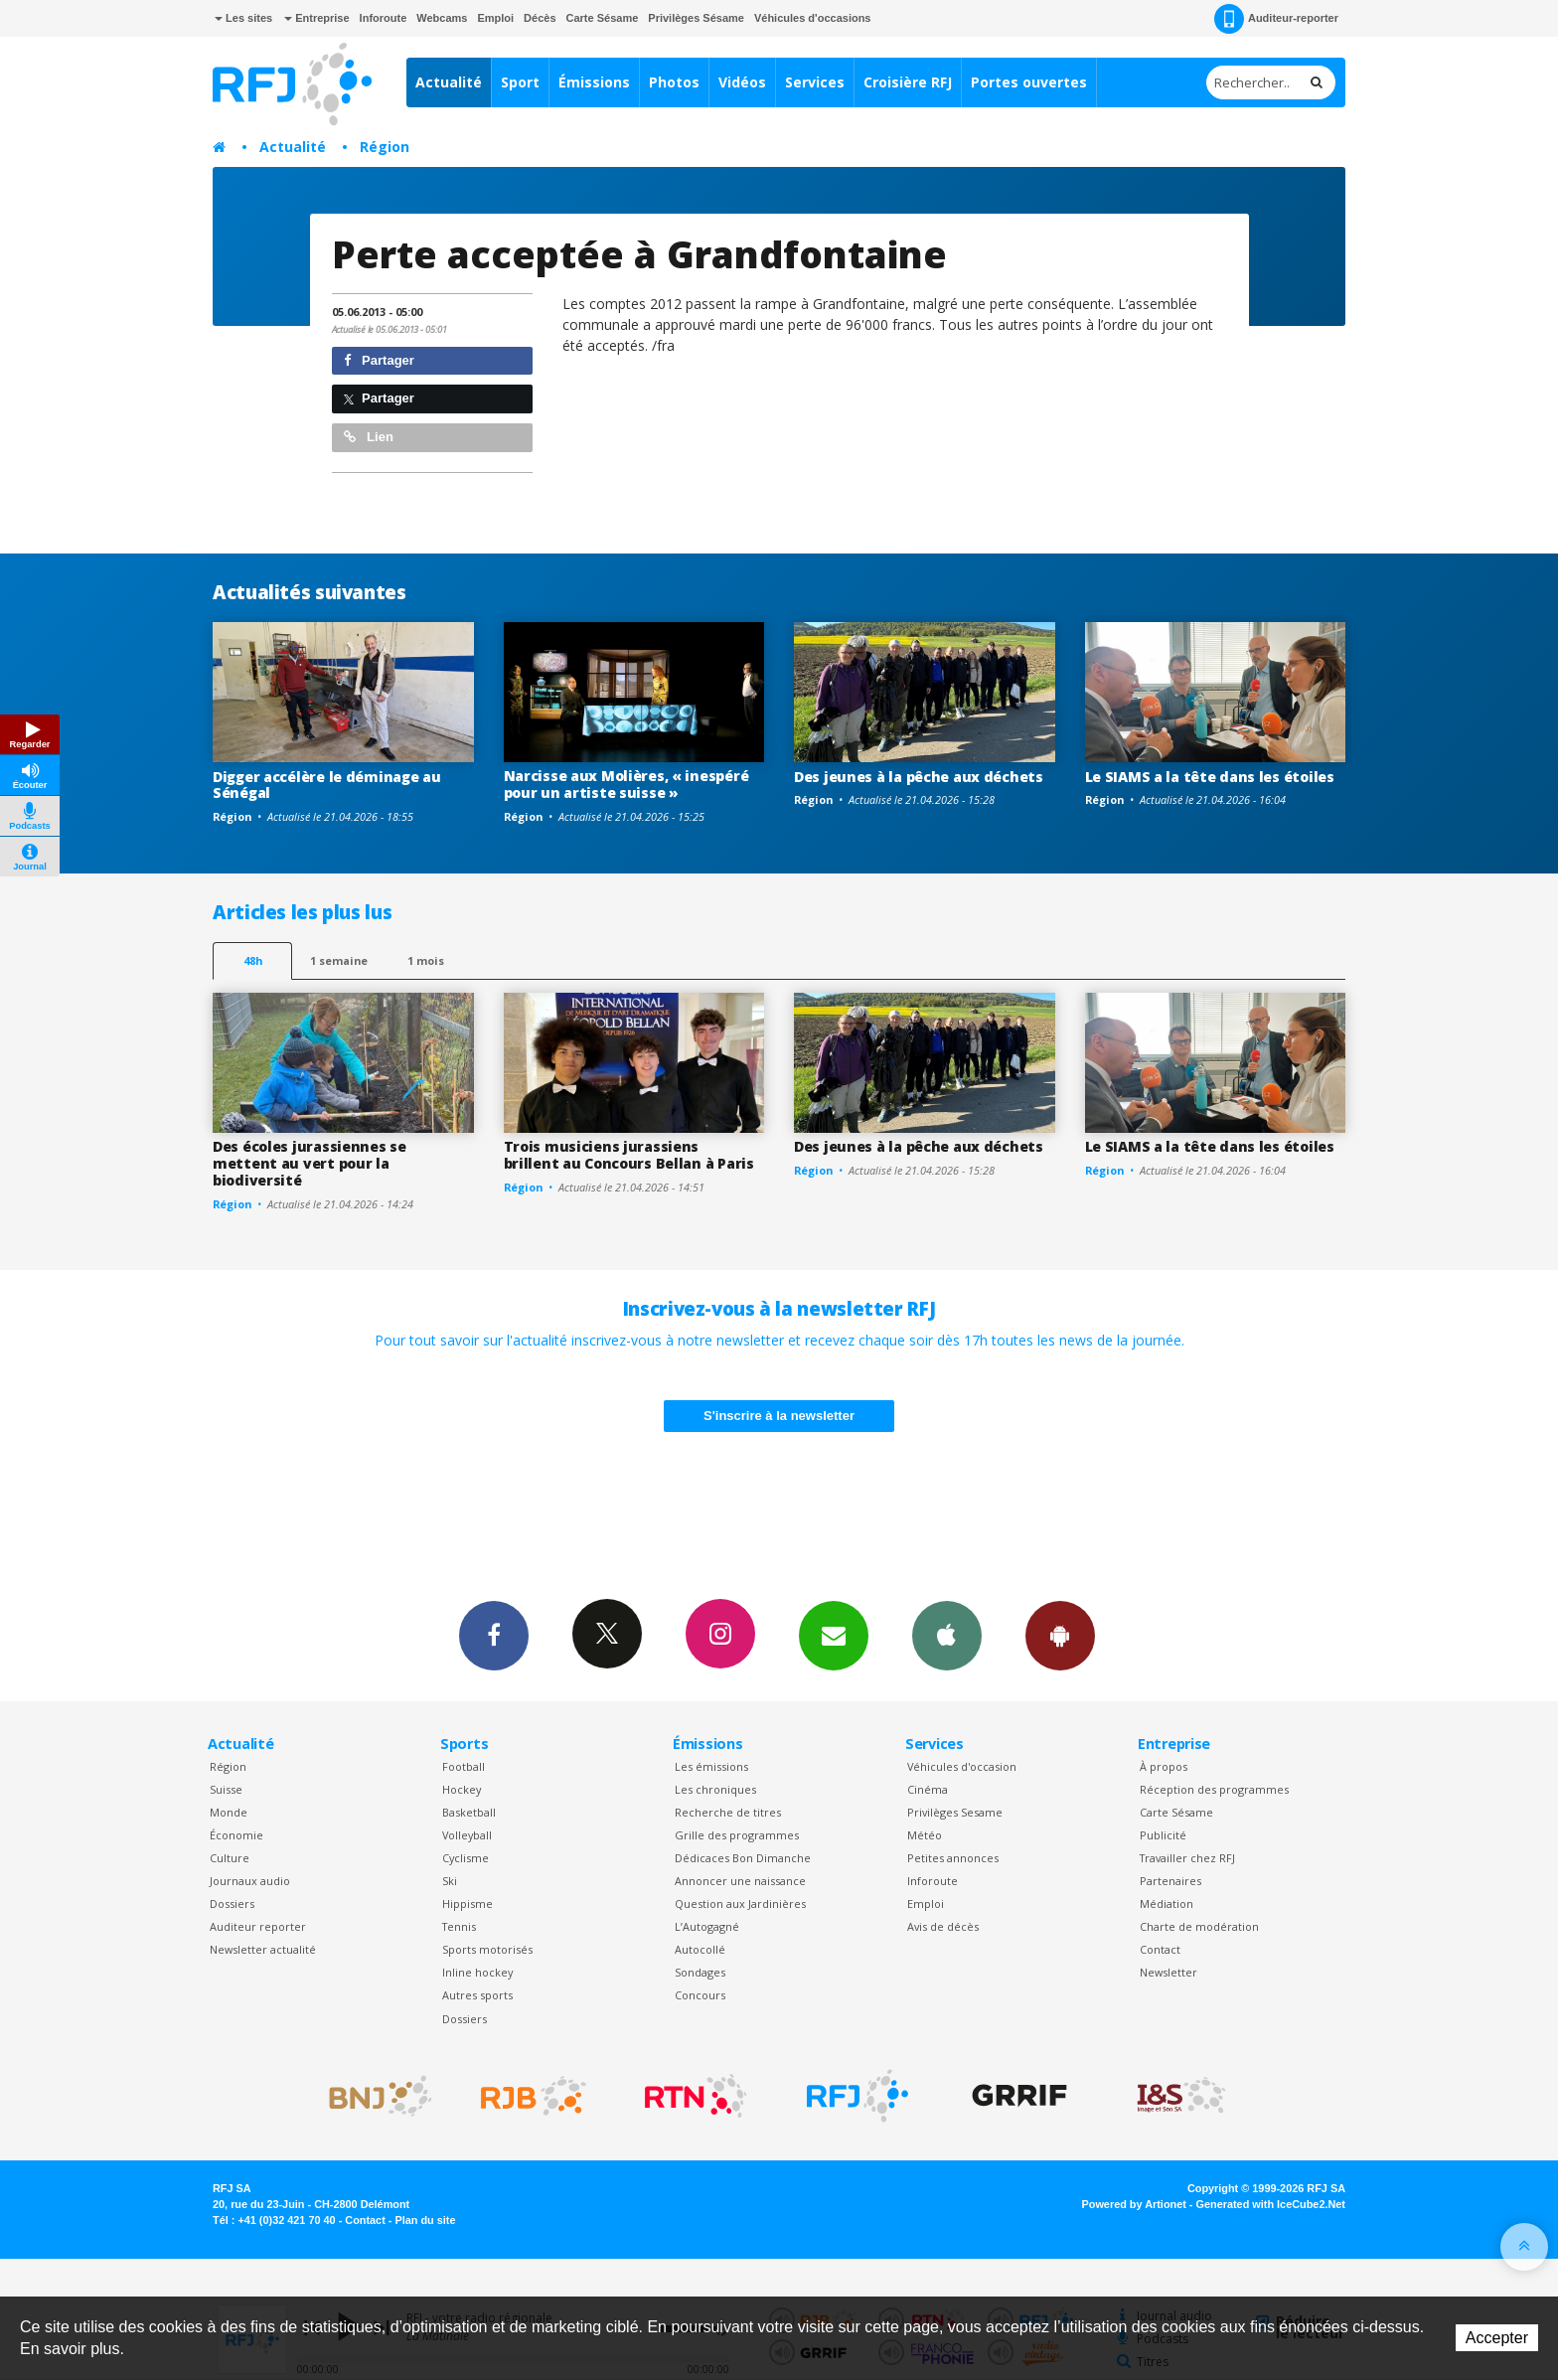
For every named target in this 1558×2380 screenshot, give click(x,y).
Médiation (1166, 1903)
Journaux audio (250, 1880)
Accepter (1497, 2337)
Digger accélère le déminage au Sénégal (327, 785)
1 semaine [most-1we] (339, 960)
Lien (368, 436)
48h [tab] (252, 960)
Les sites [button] (243, 18)
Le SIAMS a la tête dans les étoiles (1209, 776)
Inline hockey (477, 1972)
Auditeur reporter (258, 1926)
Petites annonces (953, 1857)
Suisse (226, 1789)
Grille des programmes (737, 1834)
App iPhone (947, 1634)
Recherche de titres (728, 1812)
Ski (449, 1880)
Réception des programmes (1214, 1789)
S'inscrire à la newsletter (779, 1415)
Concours (700, 1994)
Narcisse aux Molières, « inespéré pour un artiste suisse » (626, 784)
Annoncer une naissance (740, 1880)
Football (463, 1766)
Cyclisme (465, 1857)
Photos (674, 82)
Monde (228, 1812)
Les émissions (711, 1766)
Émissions (594, 82)
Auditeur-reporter (1276, 19)
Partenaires (1170, 1880)
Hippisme (467, 1903)
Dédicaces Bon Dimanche (743, 1857)
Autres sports (477, 1994)
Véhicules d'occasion (961, 1766)
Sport (520, 82)
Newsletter (1168, 1972)
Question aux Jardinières (740, 1903)
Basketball (469, 1812)
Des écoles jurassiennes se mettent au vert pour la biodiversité (309, 1163)
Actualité (448, 82)
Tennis (459, 1926)
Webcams (441, 18)
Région (384, 146)
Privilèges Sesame (955, 1812)
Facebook (494, 1634)
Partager (379, 360)
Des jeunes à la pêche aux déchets (918, 776)
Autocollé (700, 1949)
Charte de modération (1199, 1926)
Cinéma (927, 1789)
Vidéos (742, 82)
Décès (539, 18)
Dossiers (232, 1903)
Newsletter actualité (263, 1949)
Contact (1160, 1949)
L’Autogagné (707, 1926)
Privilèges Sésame (696, 18)
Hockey (461, 1789)
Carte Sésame (602, 18)
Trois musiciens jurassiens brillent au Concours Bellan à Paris (629, 1155)
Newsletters (833, 1634)
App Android (1060, 1634)
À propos (1163, 1766)
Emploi (495, 18)
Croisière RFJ (907, 82)
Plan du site (424, 2220)
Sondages (700, 1972)
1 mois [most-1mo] (425, 960)
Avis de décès (943, 1926)
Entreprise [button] (316, 18)
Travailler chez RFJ (1187, 1857)
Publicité (1163, 1834)
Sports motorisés (487, 1949)
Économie (236, 1834)
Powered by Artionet (1134, 2204)
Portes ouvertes (1029, 82)
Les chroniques (715, 1789)
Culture (229, 1857)
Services (815, 82)
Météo (924, 1834)
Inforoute (383, 18)
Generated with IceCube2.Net (1270, 2204)
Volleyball (467, 1834)
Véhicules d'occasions (812, 18)
